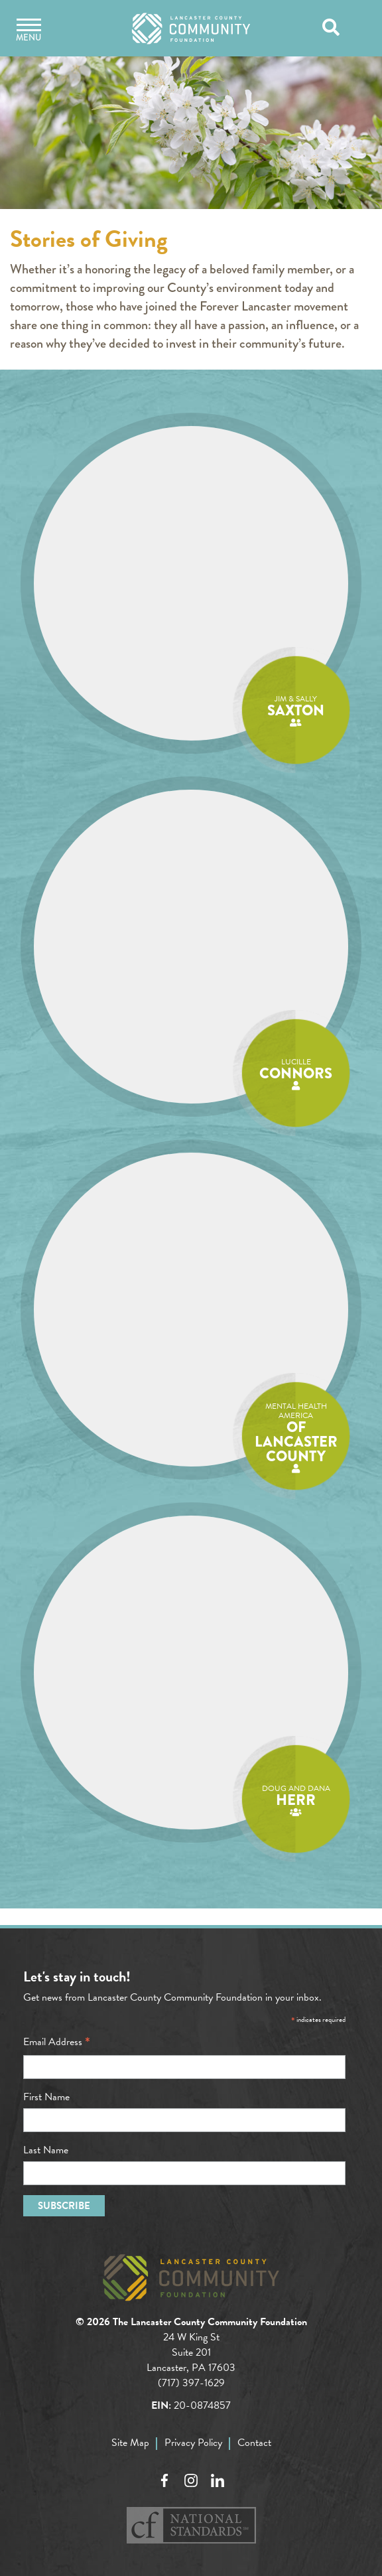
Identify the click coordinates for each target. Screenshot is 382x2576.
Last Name (45, 2150)
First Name (46, 2097)
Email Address (56, 2041)
